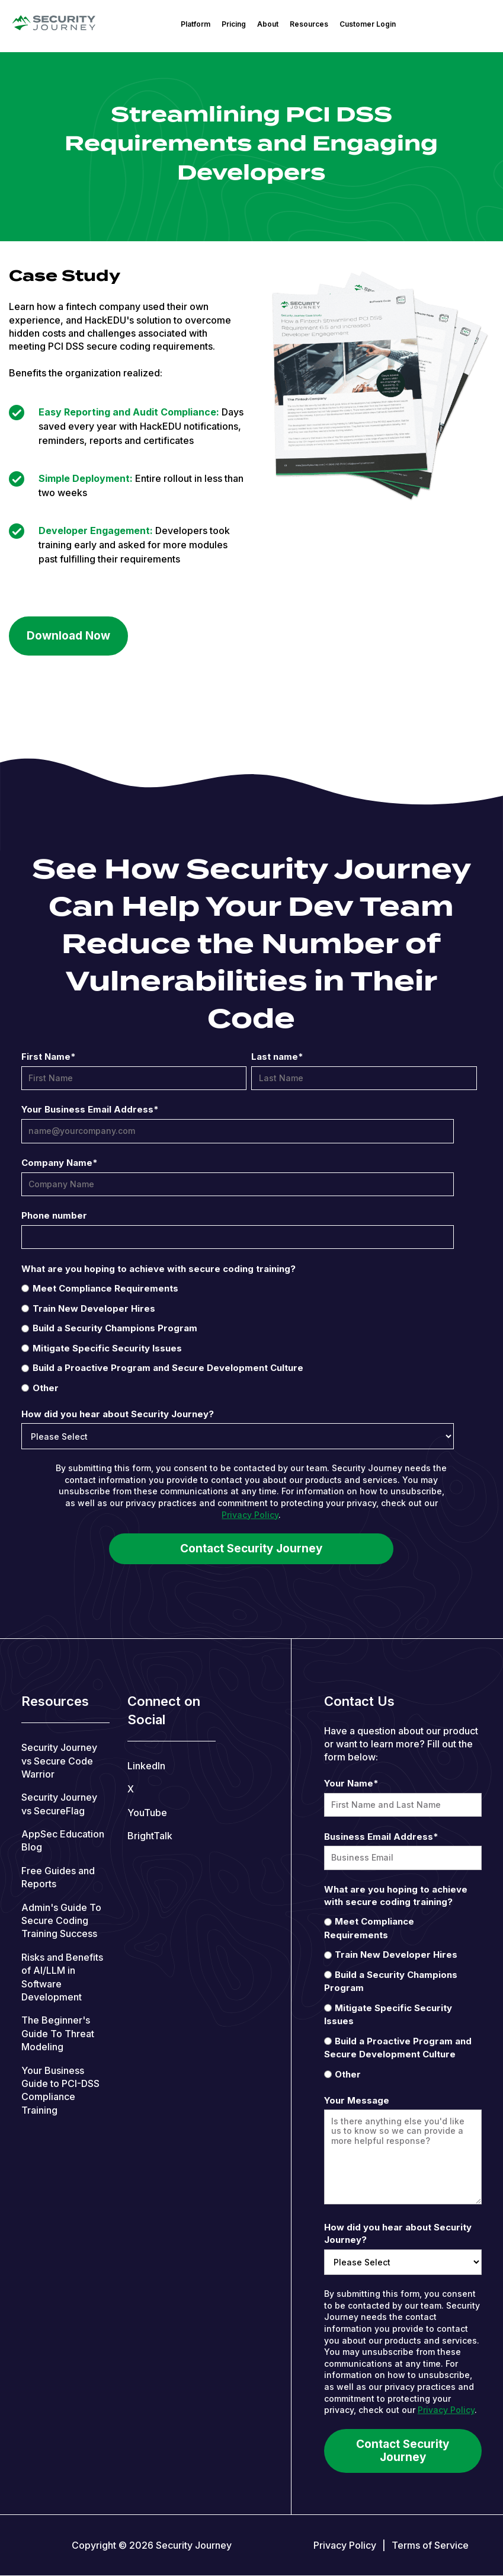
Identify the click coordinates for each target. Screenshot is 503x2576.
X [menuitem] (130, 1789)
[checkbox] (249, 1337)
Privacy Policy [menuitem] (344, 2545)
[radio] (249, 1288)
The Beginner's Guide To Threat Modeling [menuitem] (57, 2033)
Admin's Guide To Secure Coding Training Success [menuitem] (61, 1920)
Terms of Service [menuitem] (430, 2545)
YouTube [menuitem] (147, 1812)
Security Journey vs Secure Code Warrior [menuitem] (59, 1760)
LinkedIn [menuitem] (146, 1766)
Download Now (68, 636)
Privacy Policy (250, 1515)
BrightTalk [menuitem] (149, 1836)
